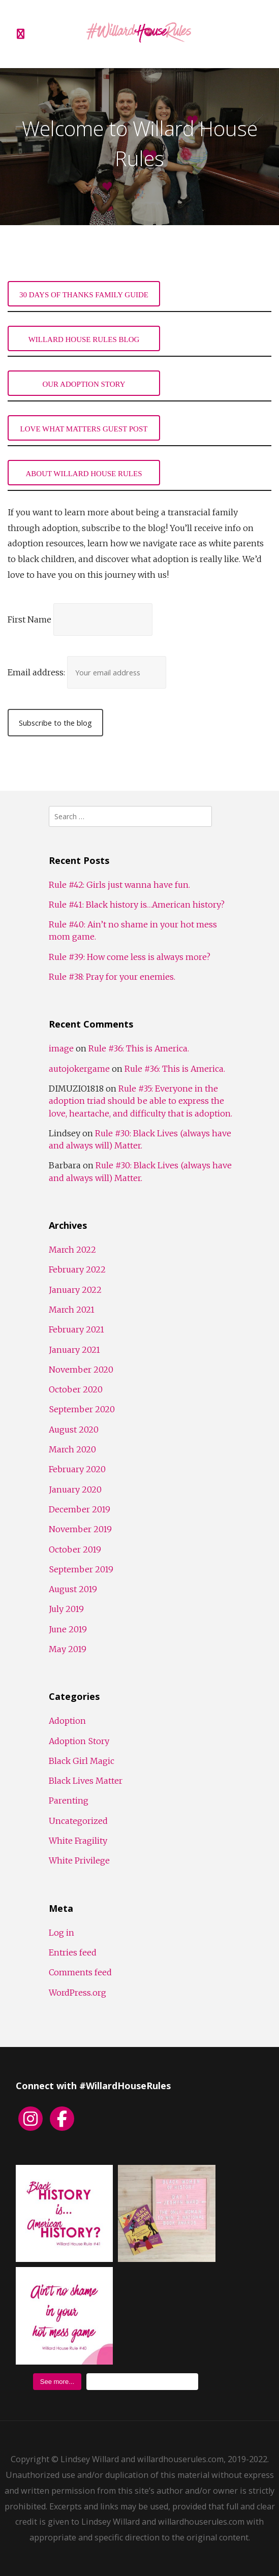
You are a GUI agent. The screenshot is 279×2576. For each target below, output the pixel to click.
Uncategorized (78, 1821)
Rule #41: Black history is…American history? (137, 904)
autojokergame (79, 1069)
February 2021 (76, 1329)
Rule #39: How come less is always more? (129, 957)
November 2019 (80, 1529)
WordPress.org (77, 1993)
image (61, 1048)
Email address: (37, 672)
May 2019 (67, 1649)
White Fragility (78, 1841)
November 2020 (81, 1369)
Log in (61, 1933)
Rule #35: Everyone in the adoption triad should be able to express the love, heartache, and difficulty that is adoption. (140, 1101)
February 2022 (77, 1269)
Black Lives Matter (85, 1781)
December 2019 (79, 1509)
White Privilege (79, 1860)
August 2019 (73, 1589)
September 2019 (81, 1569)
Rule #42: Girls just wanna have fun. (119, 885)
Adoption (67, 1721)
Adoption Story (79, 1741)
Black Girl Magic (81, 1761)
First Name (29, 619)
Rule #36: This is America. (138, 1048)
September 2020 (82, 1409)
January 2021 (74, 1350)
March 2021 (72, 1310)
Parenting (68, 1800)
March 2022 (72, 1250)
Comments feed (80, 1972)
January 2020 (75, 1489)
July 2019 (66, 1609)
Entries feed (73, 1952)
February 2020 (77, 1469)
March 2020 (72, 1449)
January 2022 (75, 1290)
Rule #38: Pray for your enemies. (112, 977)
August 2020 (74, 1429)
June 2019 (68, 1629)
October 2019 (75, 1549)
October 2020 (76, 1389)
